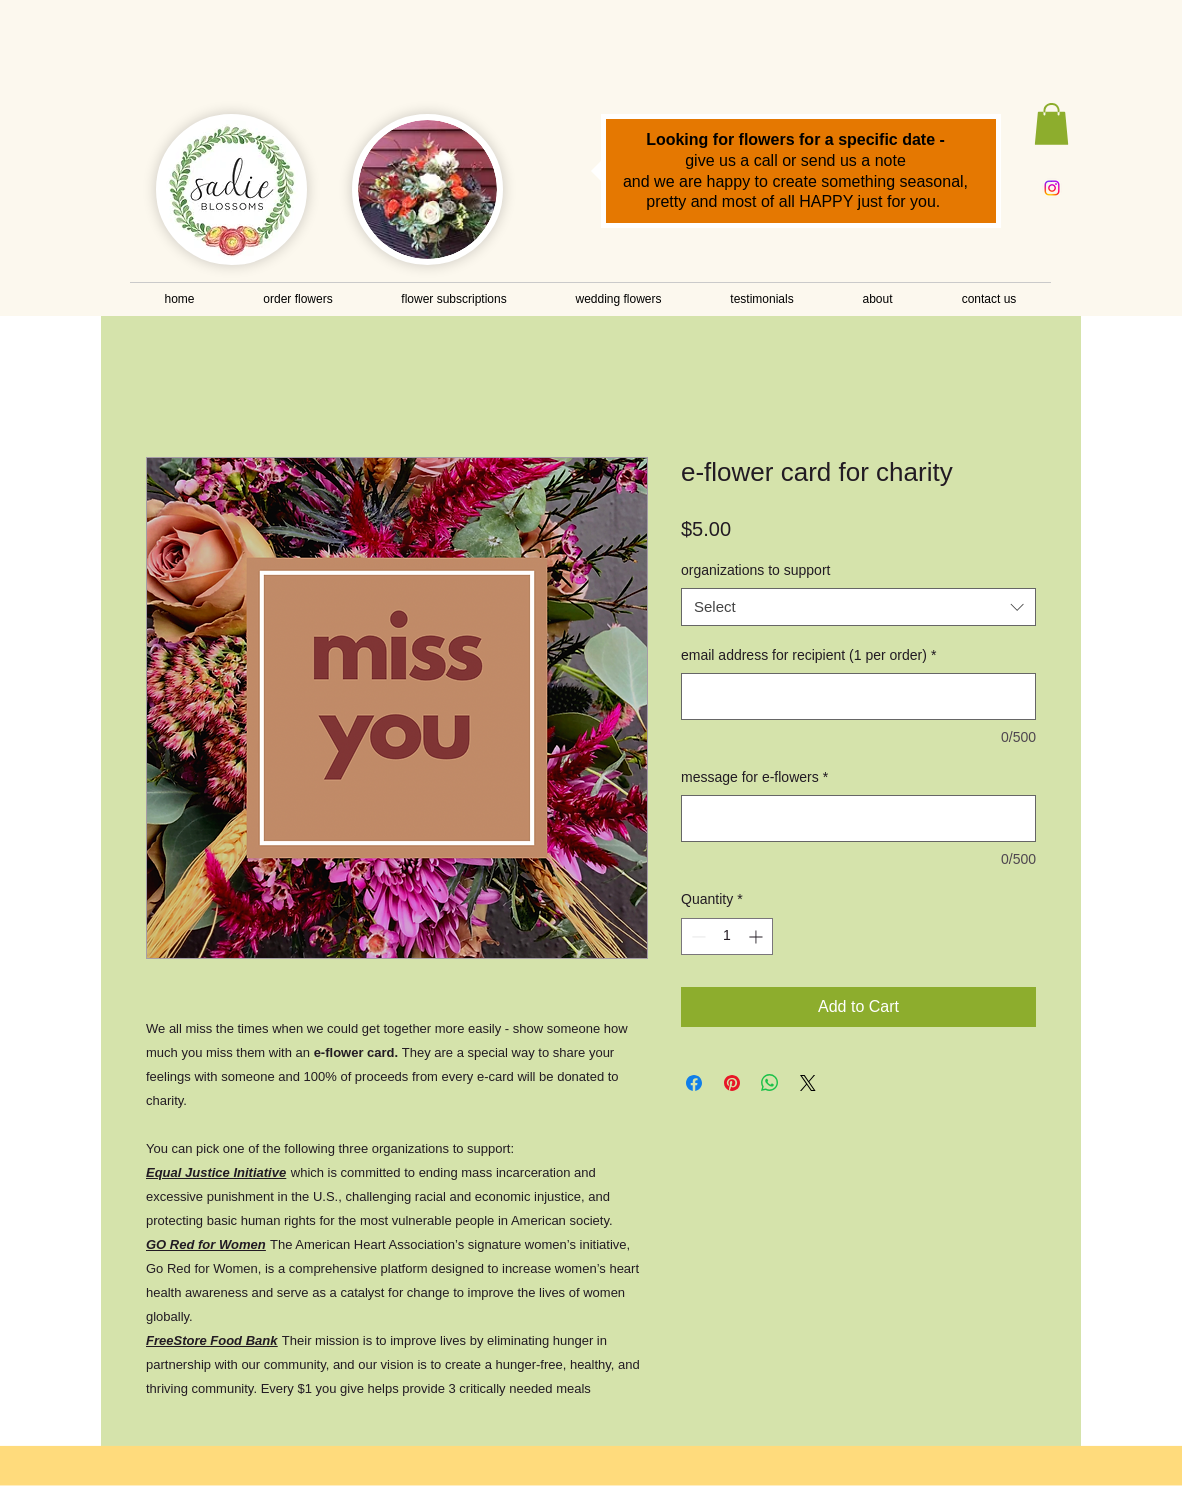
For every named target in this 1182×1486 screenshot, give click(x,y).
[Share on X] (808, 1083)
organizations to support (755, 570)
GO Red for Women (206, 1244)
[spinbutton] (727, 936)
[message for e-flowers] (858, 818)
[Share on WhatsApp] (770, 1083)
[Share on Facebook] (694, 1083)
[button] (1051, 124)
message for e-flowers (754, 777)
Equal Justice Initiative (216, 1172)
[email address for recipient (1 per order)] (858, 696)
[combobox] (858, 607)
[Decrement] (696, 936)
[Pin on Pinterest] (732, 1083)
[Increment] (757, 936)
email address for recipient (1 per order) (808, 655)
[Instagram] (1052, 188)
